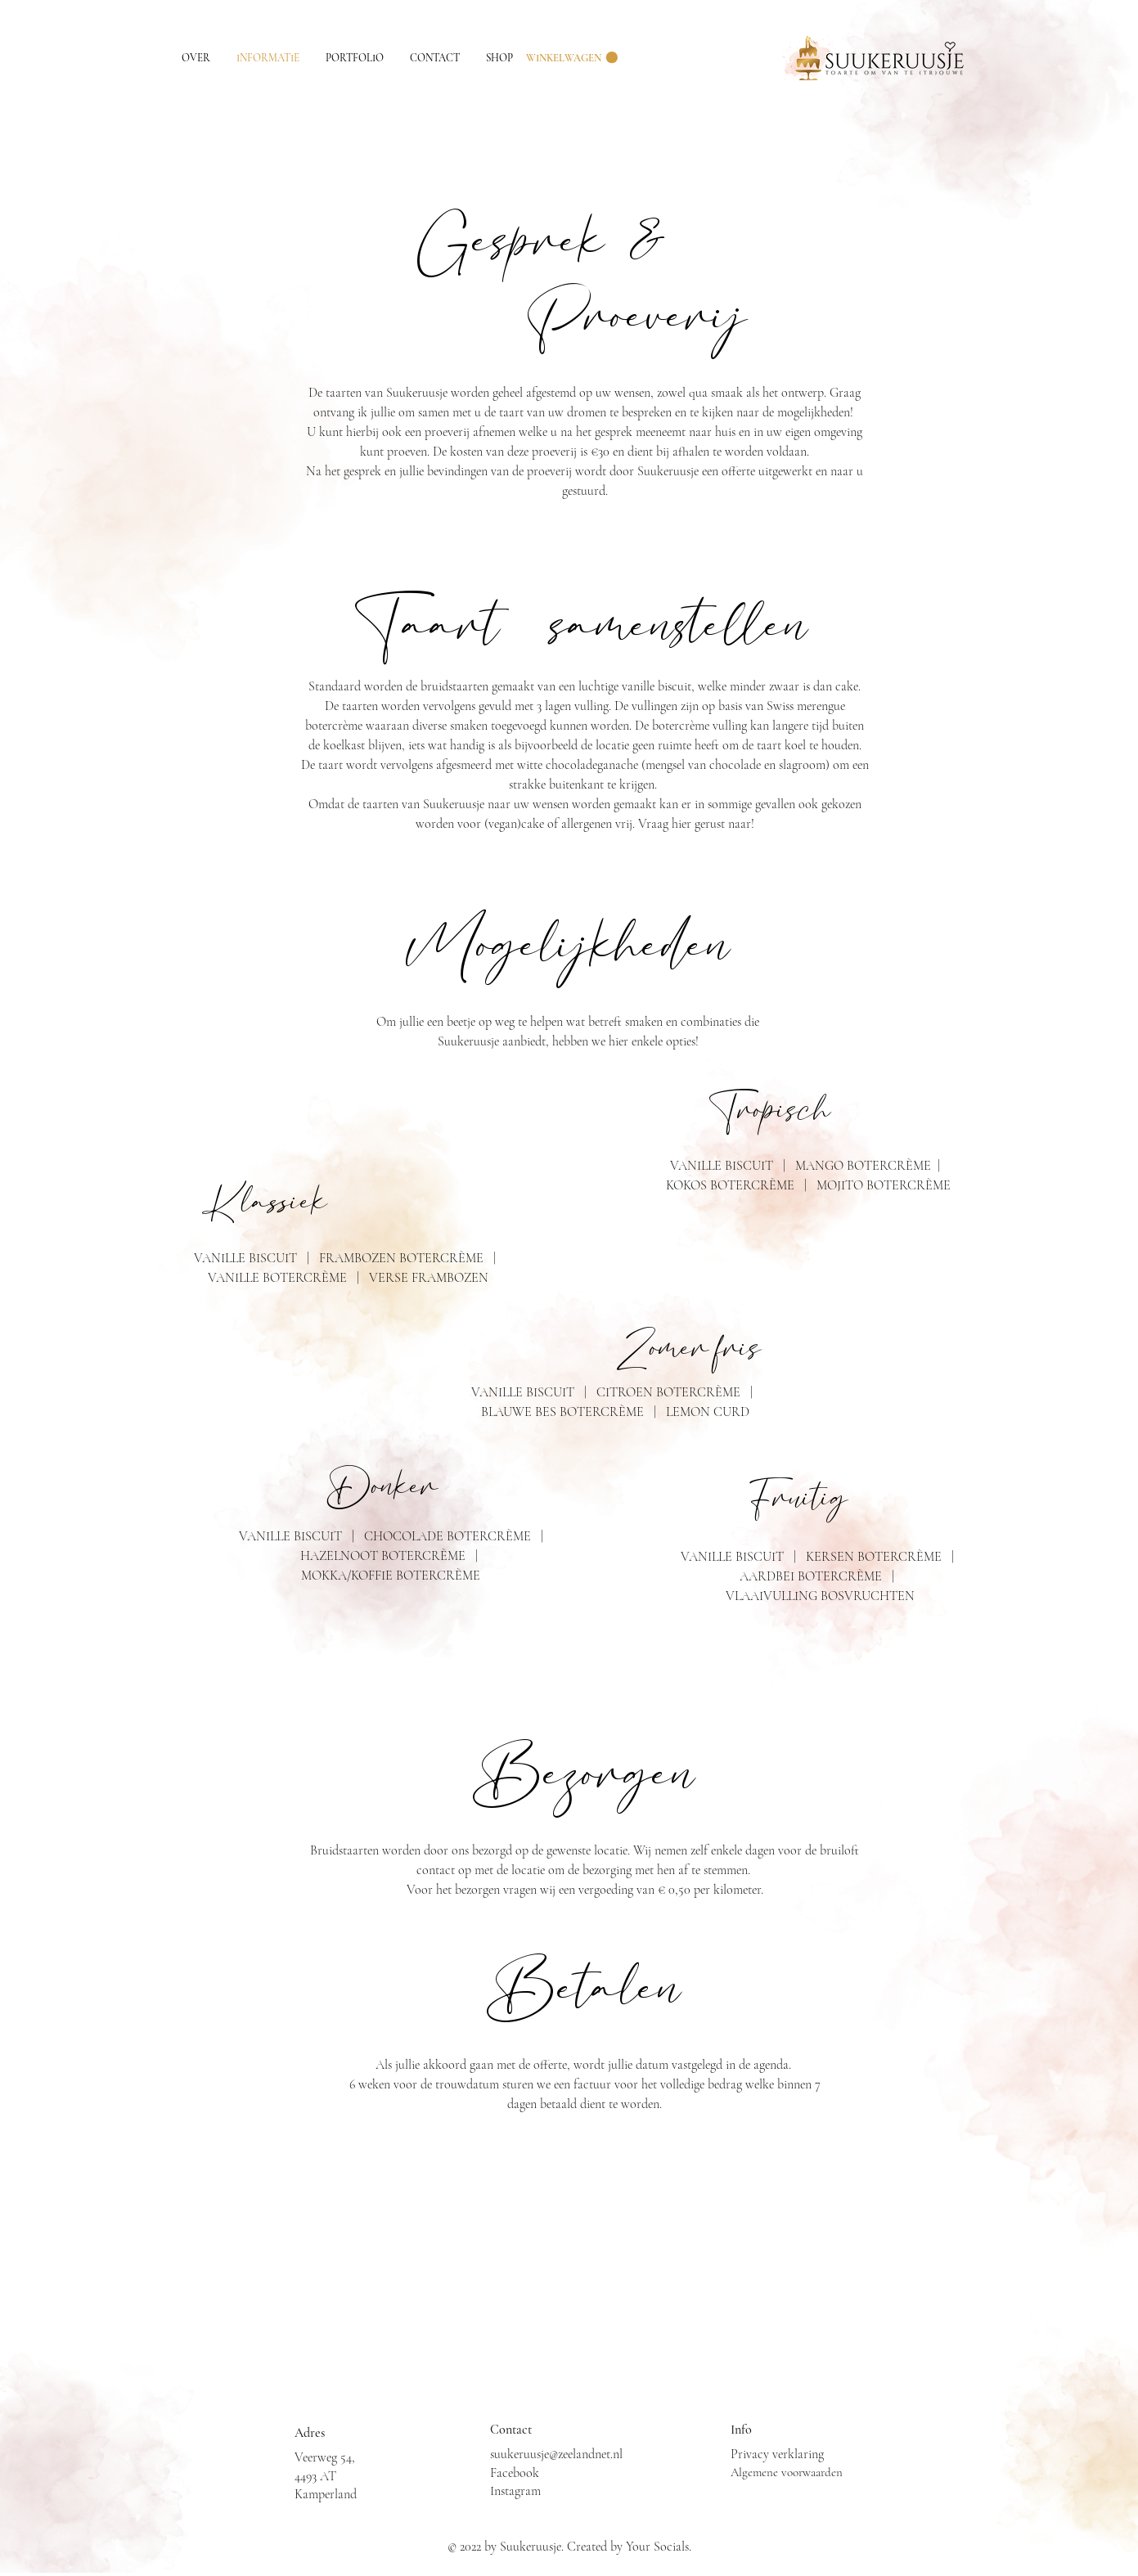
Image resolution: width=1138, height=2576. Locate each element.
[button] (572, 58)
